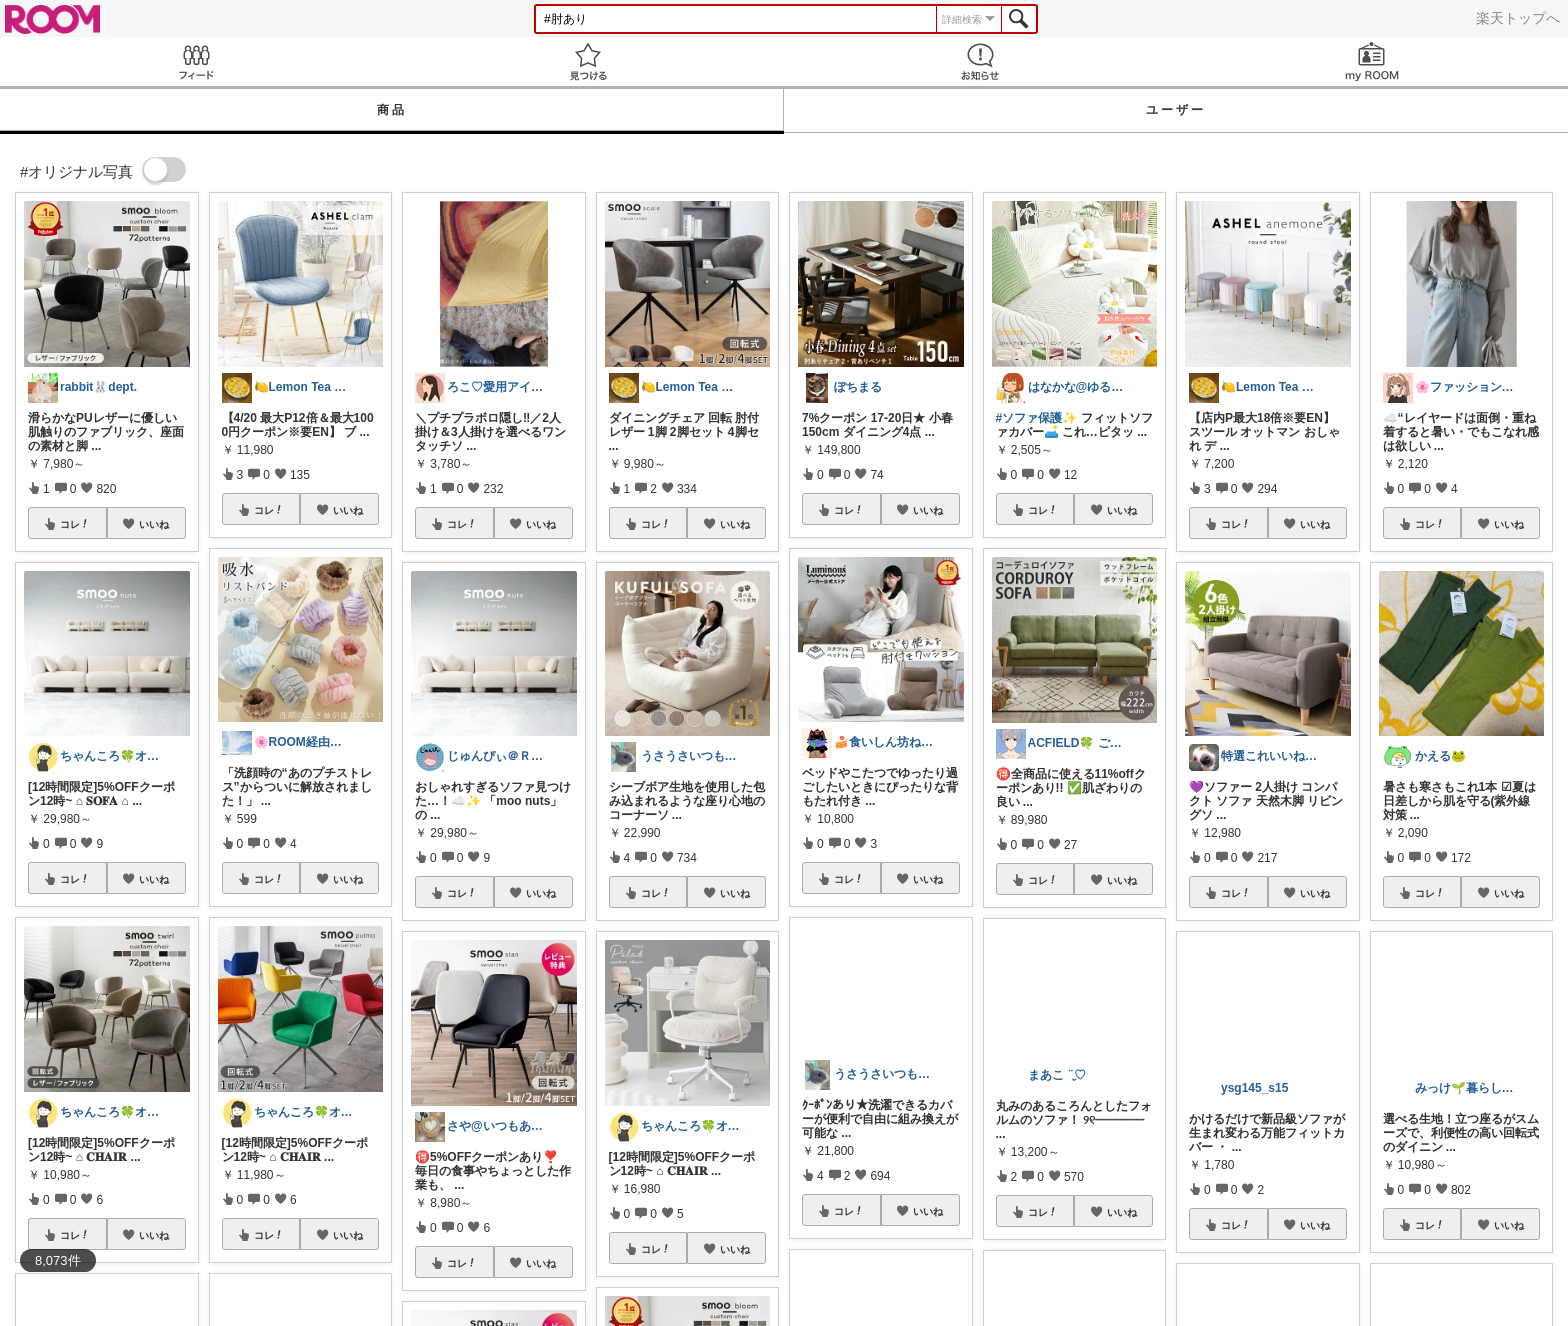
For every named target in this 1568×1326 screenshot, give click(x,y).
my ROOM (1372, 61)
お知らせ (980, 61)
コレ (75, 524)
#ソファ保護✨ (1037, 418)
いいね (154, 524)
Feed (196, 61)
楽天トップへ (1518, 18)
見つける (588, 61)
